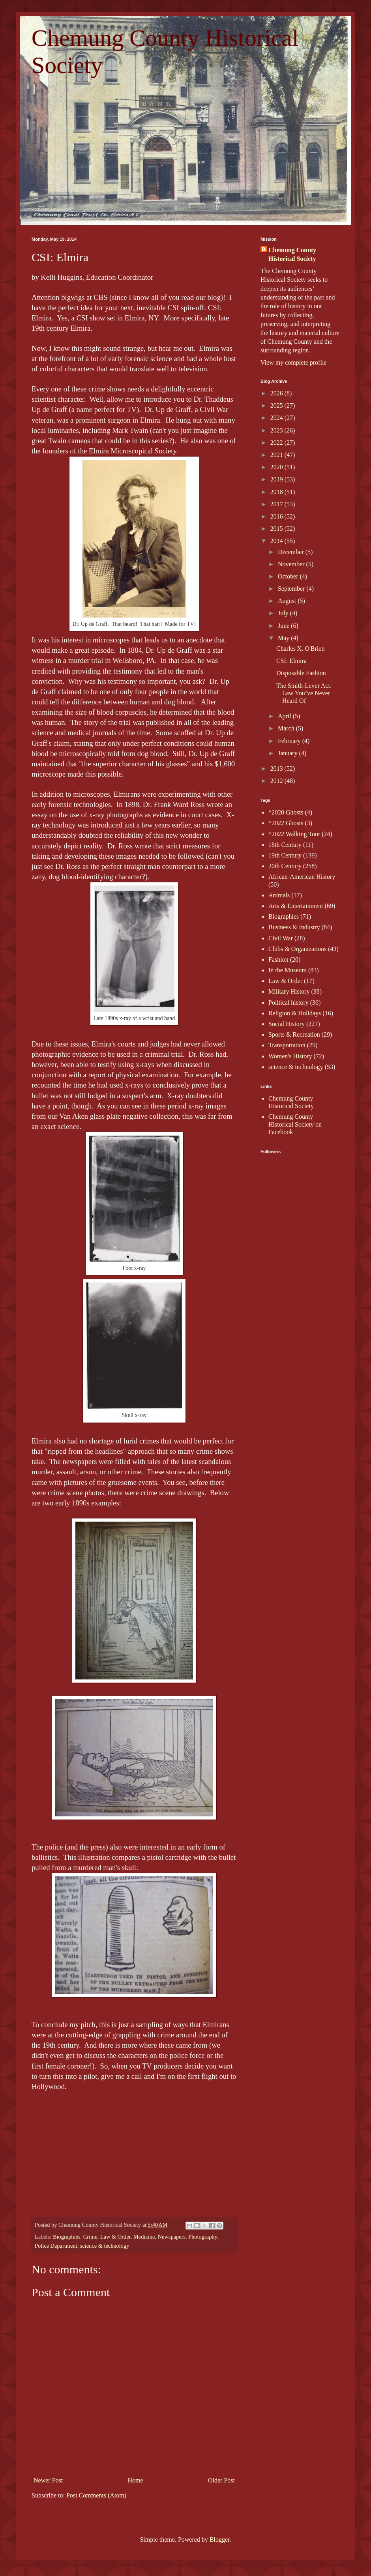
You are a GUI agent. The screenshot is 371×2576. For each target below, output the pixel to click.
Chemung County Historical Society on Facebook (295, 1124)
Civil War (280, 938)
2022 (277, 442)
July (284, 613)
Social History (286, 1023)
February (290, 741)
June (284, 625)
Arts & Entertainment (295, 905)
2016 (277, 516)
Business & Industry (294, 927)
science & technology (104, 2246)
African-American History (301, 876)
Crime (90, 2236)
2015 (277, 528)
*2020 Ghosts (285, 812)
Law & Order (115, 2236)
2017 (277, 504)
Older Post (221, 2480)
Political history (288, 1002)
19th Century (285, 855)
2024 (277, 417)
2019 (277, 479)
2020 (277, 467)
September (292, 588)
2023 (277, 430)
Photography (202, 2236)
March (287, 728)
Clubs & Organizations (297, 948)
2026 (277, 393)
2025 (277, 405)
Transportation (286, 1045)
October (289, 576)
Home (135, 2480)
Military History (288, 991)
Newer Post (48, 2480)
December (291, 552)
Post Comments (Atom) (96, 2495)
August (288, 600)
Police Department (56, 2246)
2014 (277, 540)
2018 (277, 492)
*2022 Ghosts (285, 823)
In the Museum (287, 970)
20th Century (285, 866)
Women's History (290, 1056)
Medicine (144, 2236)
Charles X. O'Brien (300, 648)
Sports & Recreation (294, 1034)
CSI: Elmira (291, 660)
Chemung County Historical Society (292, 254)
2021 (277, 454)
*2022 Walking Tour (294, 834)
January (288, 753)
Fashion (278, 959)
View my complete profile (293, 362)
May (284, 638)
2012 (277, 780)
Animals (279, 895)
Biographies (67, 2236)
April (285, 716)
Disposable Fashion (301, 673)
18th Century (285, 844)
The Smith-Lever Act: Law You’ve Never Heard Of (304, 693)
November (292, 564)
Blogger (220, 2539)
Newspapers (172, 2236)
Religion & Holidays (294, 1013)
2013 (277, 768)
